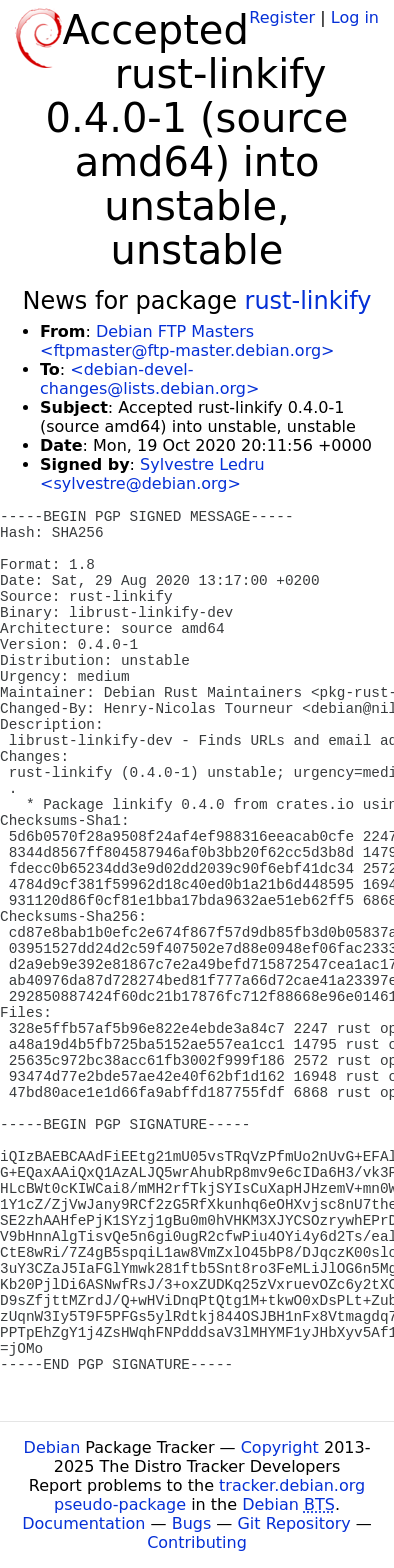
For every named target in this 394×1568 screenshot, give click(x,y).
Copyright (280, 1447)
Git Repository (293, 1523)
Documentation (83, 1523)
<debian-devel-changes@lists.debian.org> (149, 379)
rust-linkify (308, 301)
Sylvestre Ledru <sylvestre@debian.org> (152, 474)
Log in (355, 17)
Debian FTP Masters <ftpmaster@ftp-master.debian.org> (187, 341)
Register (282, 17)
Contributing (197, 1542)
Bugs (192, 1523)
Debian (52, 1447)
